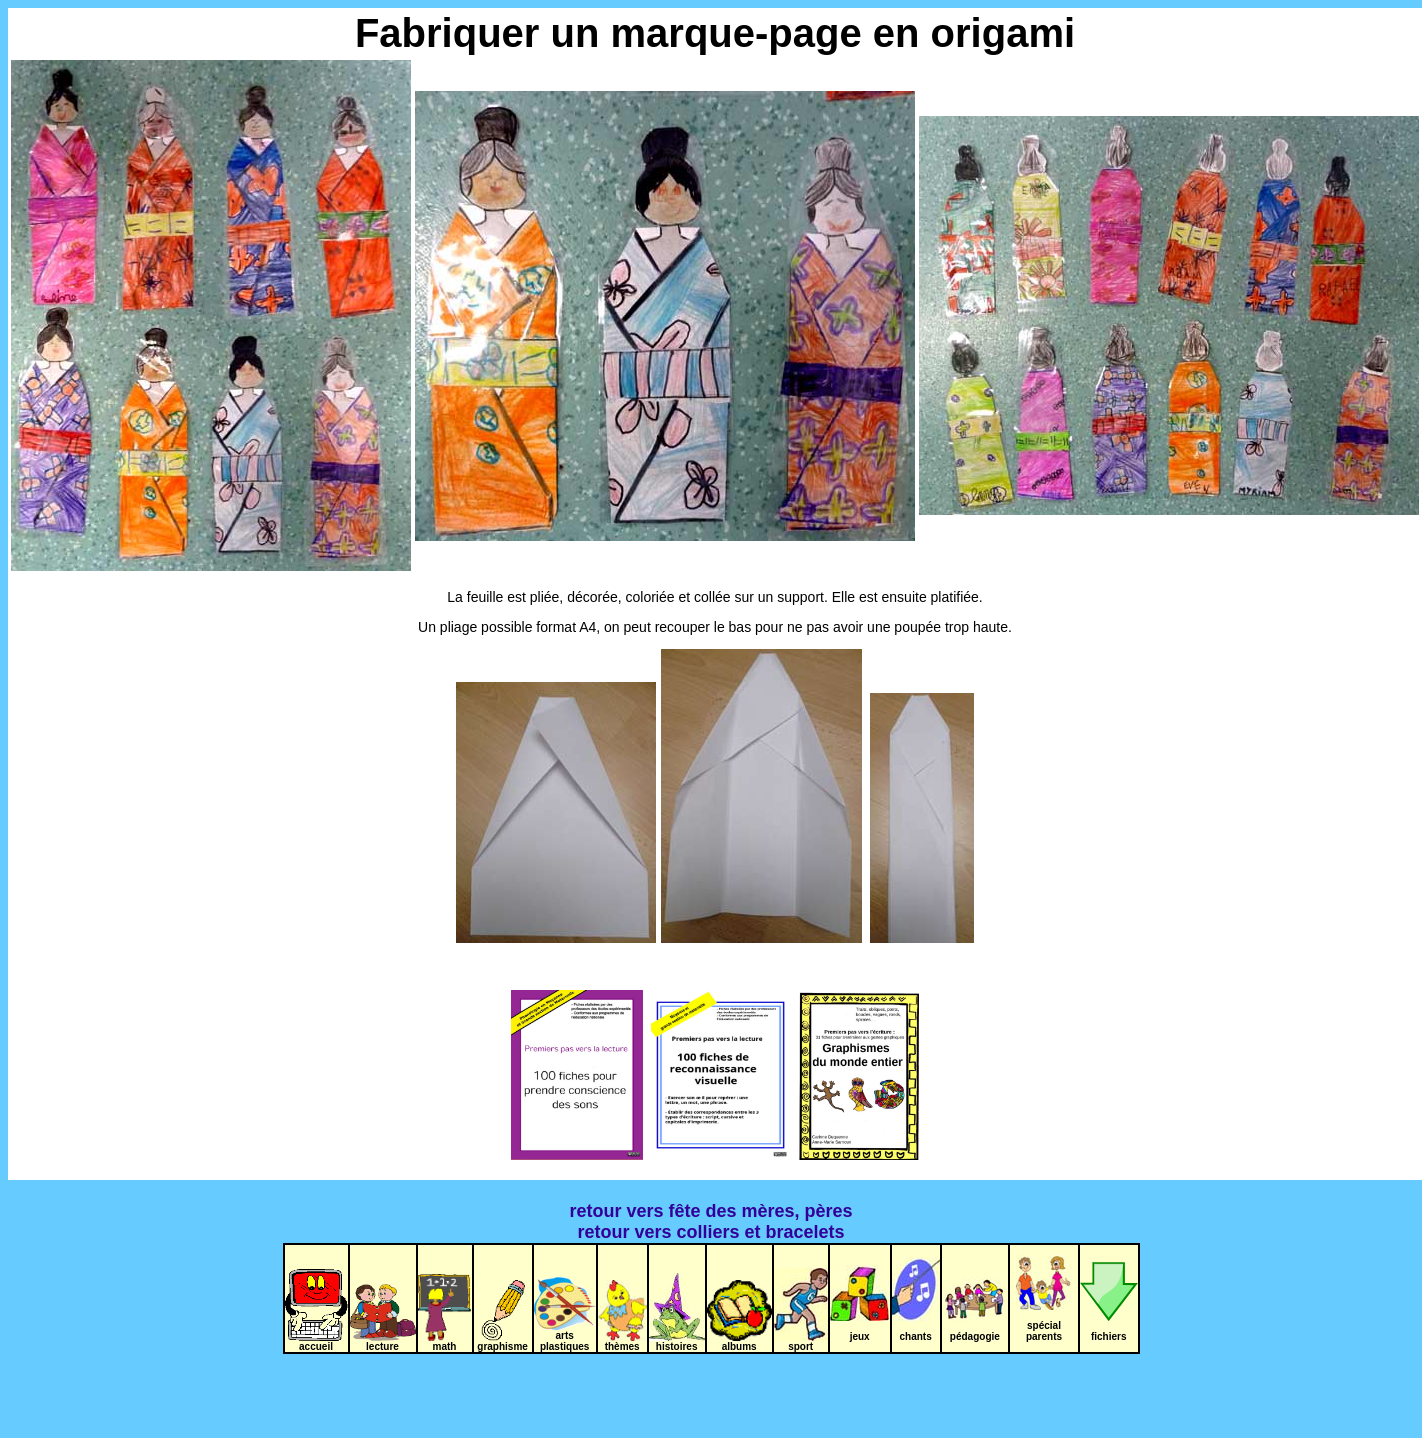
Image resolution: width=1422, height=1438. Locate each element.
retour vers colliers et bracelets (710, 1232)
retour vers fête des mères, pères (710, 1211)
